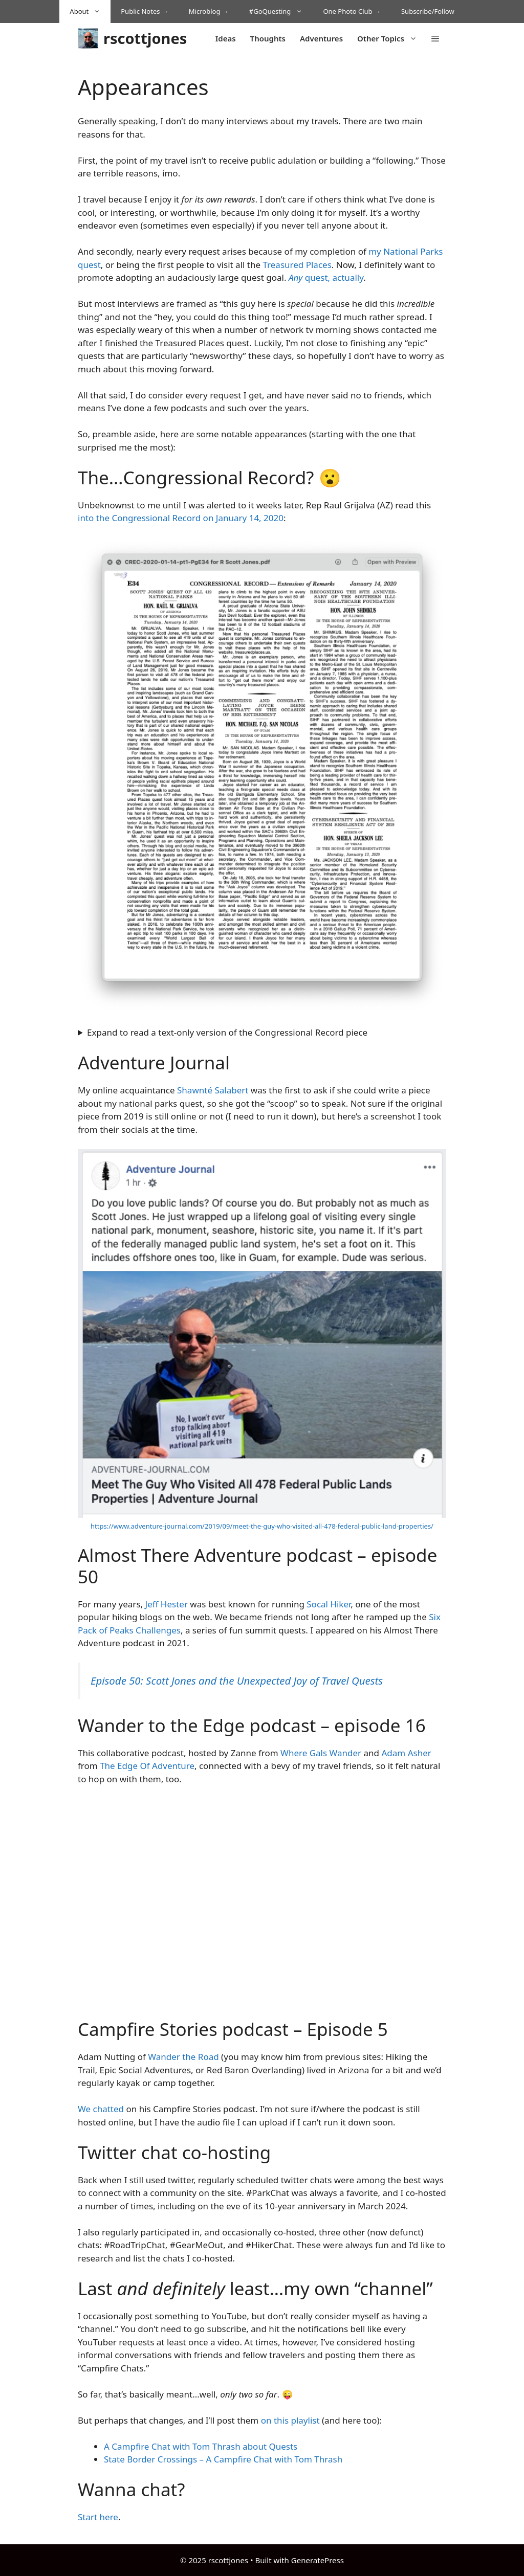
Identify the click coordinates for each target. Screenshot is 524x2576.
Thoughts (268, 38)
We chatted (101, 2109)
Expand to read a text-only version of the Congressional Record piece (227, 1032)
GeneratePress (317, 2560)
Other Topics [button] (390, 38)
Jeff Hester (166, 1604)
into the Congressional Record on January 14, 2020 (180, 518)
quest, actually (326, 277)
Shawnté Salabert (212, 1090)
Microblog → (209, 11)
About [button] (90, 11)
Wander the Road (183, 2057)
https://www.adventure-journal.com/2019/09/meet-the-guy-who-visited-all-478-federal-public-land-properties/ (262, 1526)
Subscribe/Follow (427, 11)
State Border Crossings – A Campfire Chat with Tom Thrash (223, 2459)
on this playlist (290, 2420)
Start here (98, 2517)
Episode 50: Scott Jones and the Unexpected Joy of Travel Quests (237, 1680)
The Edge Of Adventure (147, 1766)
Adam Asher (406, 1753)
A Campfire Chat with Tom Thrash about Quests (200, 2446)
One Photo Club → (352, 11)
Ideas (225, 38)
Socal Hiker (329, 1604)
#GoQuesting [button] (281, 11)
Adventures (321, 38)
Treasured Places (297, 265)
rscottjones (145, 38)
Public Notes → (144, 11)
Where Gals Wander (320, 1753)
